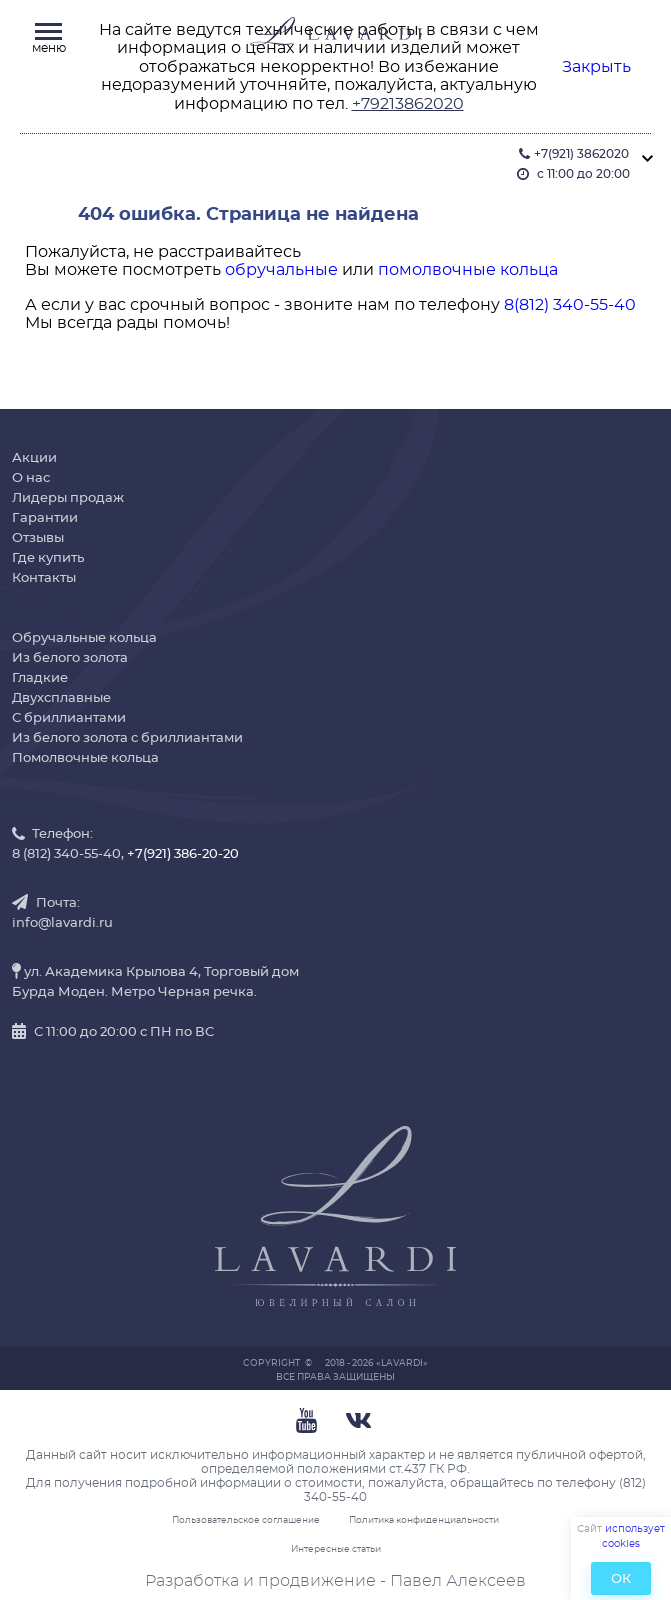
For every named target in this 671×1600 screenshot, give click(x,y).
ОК (621, 1579)
